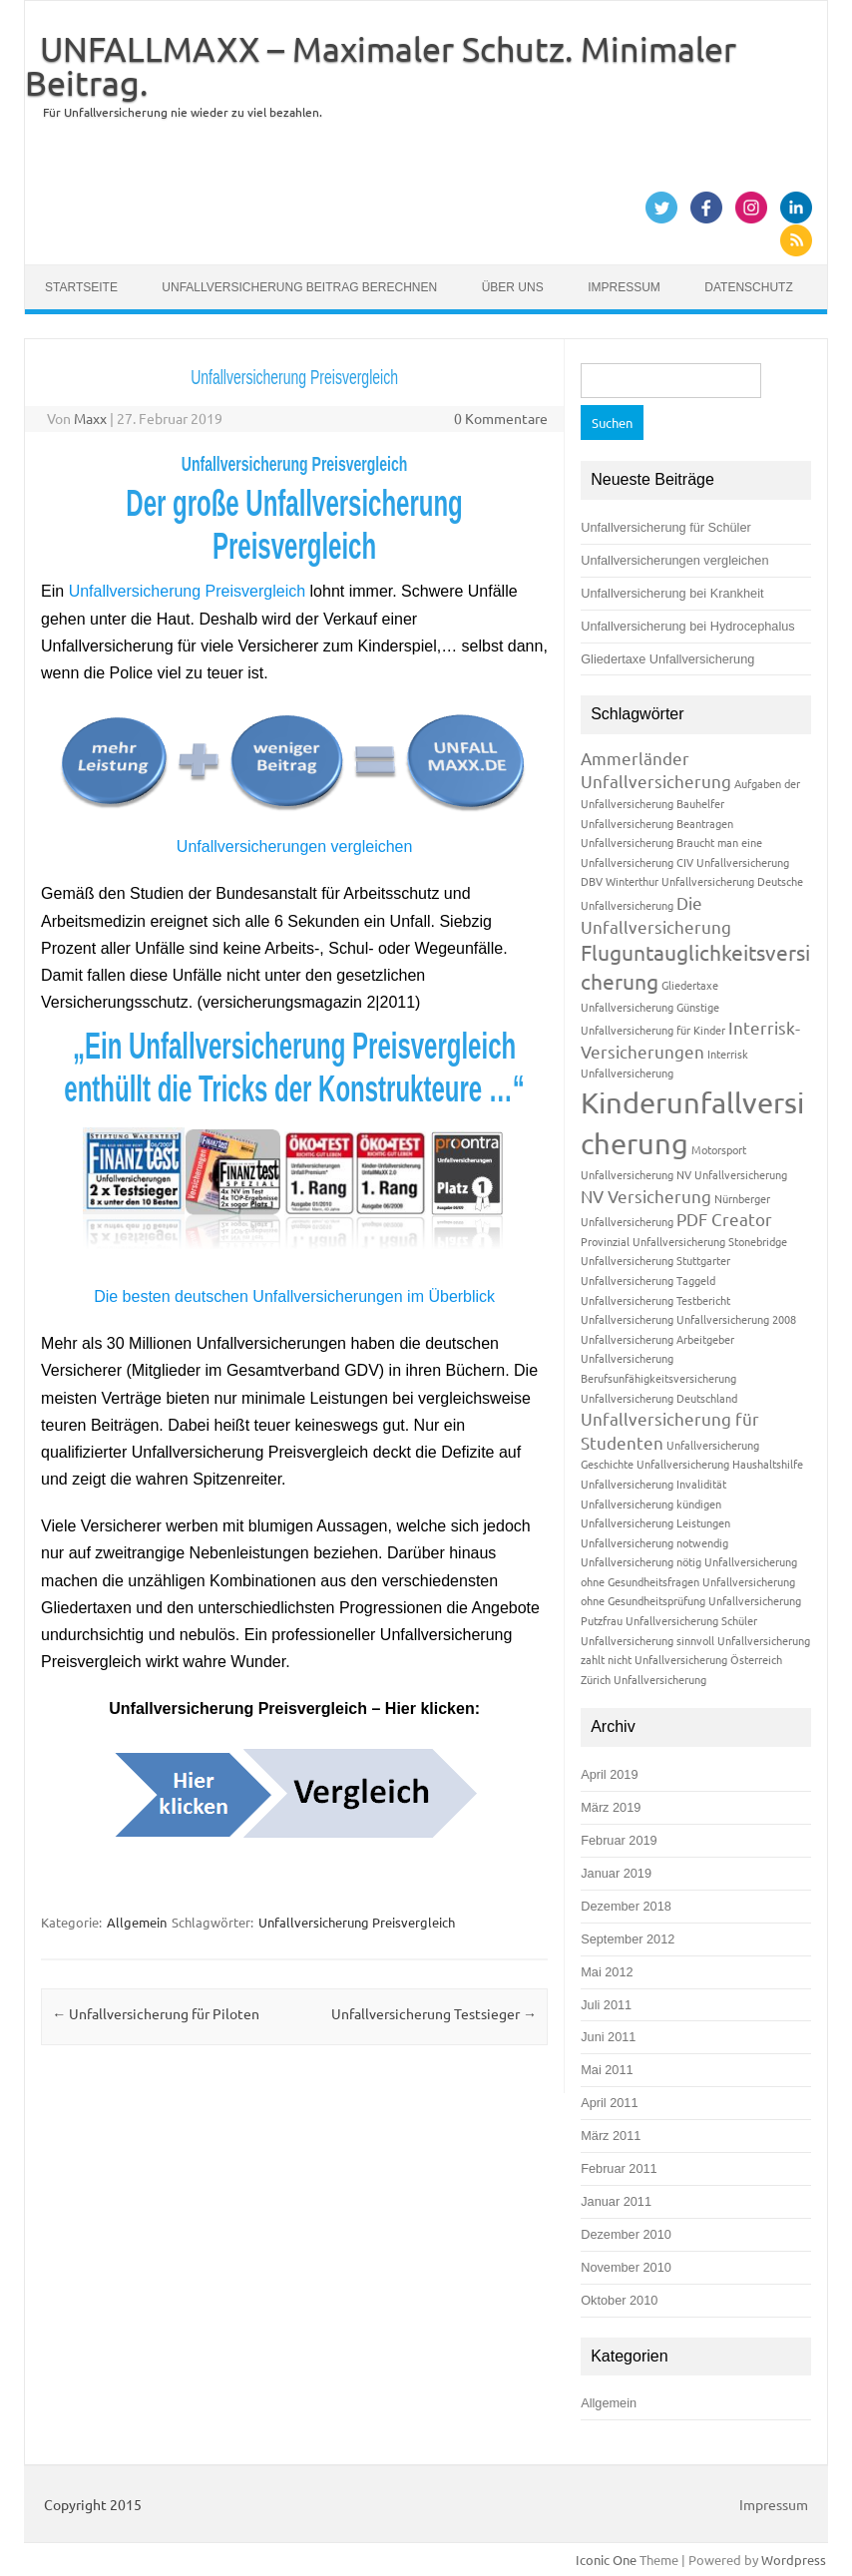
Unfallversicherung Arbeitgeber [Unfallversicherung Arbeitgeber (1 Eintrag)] (657, 1339)
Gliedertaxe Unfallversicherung (667, 658)
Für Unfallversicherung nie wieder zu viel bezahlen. (182, 112)
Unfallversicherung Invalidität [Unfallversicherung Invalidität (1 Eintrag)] (653, 1484)
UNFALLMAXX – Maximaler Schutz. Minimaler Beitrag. (380, 66)
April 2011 (609, 2102)
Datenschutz (748, 287)
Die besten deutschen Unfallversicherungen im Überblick (294, 1296)
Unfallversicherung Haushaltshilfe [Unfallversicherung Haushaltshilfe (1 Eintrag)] (720, 1464)
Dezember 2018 (626, 1906)
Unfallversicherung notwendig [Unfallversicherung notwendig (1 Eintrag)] (654, 1542)
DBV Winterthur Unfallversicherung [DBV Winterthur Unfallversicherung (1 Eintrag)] (667, 881)
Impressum (624, 287)
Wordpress (793, 2559)
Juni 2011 (608, 2036)
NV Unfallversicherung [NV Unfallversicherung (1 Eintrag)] (731, 1174)
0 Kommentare (501, 418)
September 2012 (627, 1939)
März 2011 (610, 2135)
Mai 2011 (607, 2069)
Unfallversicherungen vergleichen (295, 846)
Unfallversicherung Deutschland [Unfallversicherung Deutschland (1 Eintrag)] (659, 1398)
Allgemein (137, 1922)
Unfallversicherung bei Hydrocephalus (687, 626)
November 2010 (626, 2267)
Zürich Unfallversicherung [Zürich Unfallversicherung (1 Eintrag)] (643, 1679)
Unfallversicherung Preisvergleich (187, 591)
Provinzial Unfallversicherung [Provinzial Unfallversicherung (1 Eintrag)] (653, 1241)
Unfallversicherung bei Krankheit (672, 593)
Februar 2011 (618, 2168)
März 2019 (610, 1807)
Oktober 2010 (619, 2300)
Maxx (90, 418)
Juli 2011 (606, 2004)
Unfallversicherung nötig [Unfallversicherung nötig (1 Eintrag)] (641, 1561)
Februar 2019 (618, 1840)
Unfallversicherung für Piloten (155, 2013)
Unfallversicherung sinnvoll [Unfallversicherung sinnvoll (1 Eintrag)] (647, 1640)
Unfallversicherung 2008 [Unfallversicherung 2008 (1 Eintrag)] (736, 1319)
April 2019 (609, 1774)
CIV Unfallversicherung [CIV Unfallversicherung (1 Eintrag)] (732, 862)
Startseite (81, 287)
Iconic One (606, 2559)
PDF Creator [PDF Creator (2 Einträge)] (724, 1218)
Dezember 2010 (626, 2234)
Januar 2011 (616, 2201)
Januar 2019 (616, 1873)
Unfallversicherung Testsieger (434, 2013)
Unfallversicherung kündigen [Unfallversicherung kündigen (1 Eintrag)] (651, 1503)
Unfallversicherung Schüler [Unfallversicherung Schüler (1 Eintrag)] (691, 1620)
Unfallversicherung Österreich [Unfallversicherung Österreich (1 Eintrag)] (708, 1659)
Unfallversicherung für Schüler (666, 527)
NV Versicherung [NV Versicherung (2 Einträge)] (646, 1195)
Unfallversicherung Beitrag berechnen (299, 287)
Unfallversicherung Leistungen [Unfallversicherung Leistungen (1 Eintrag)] (655, 1522)
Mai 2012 (607, 1971)
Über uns (513, 287)
